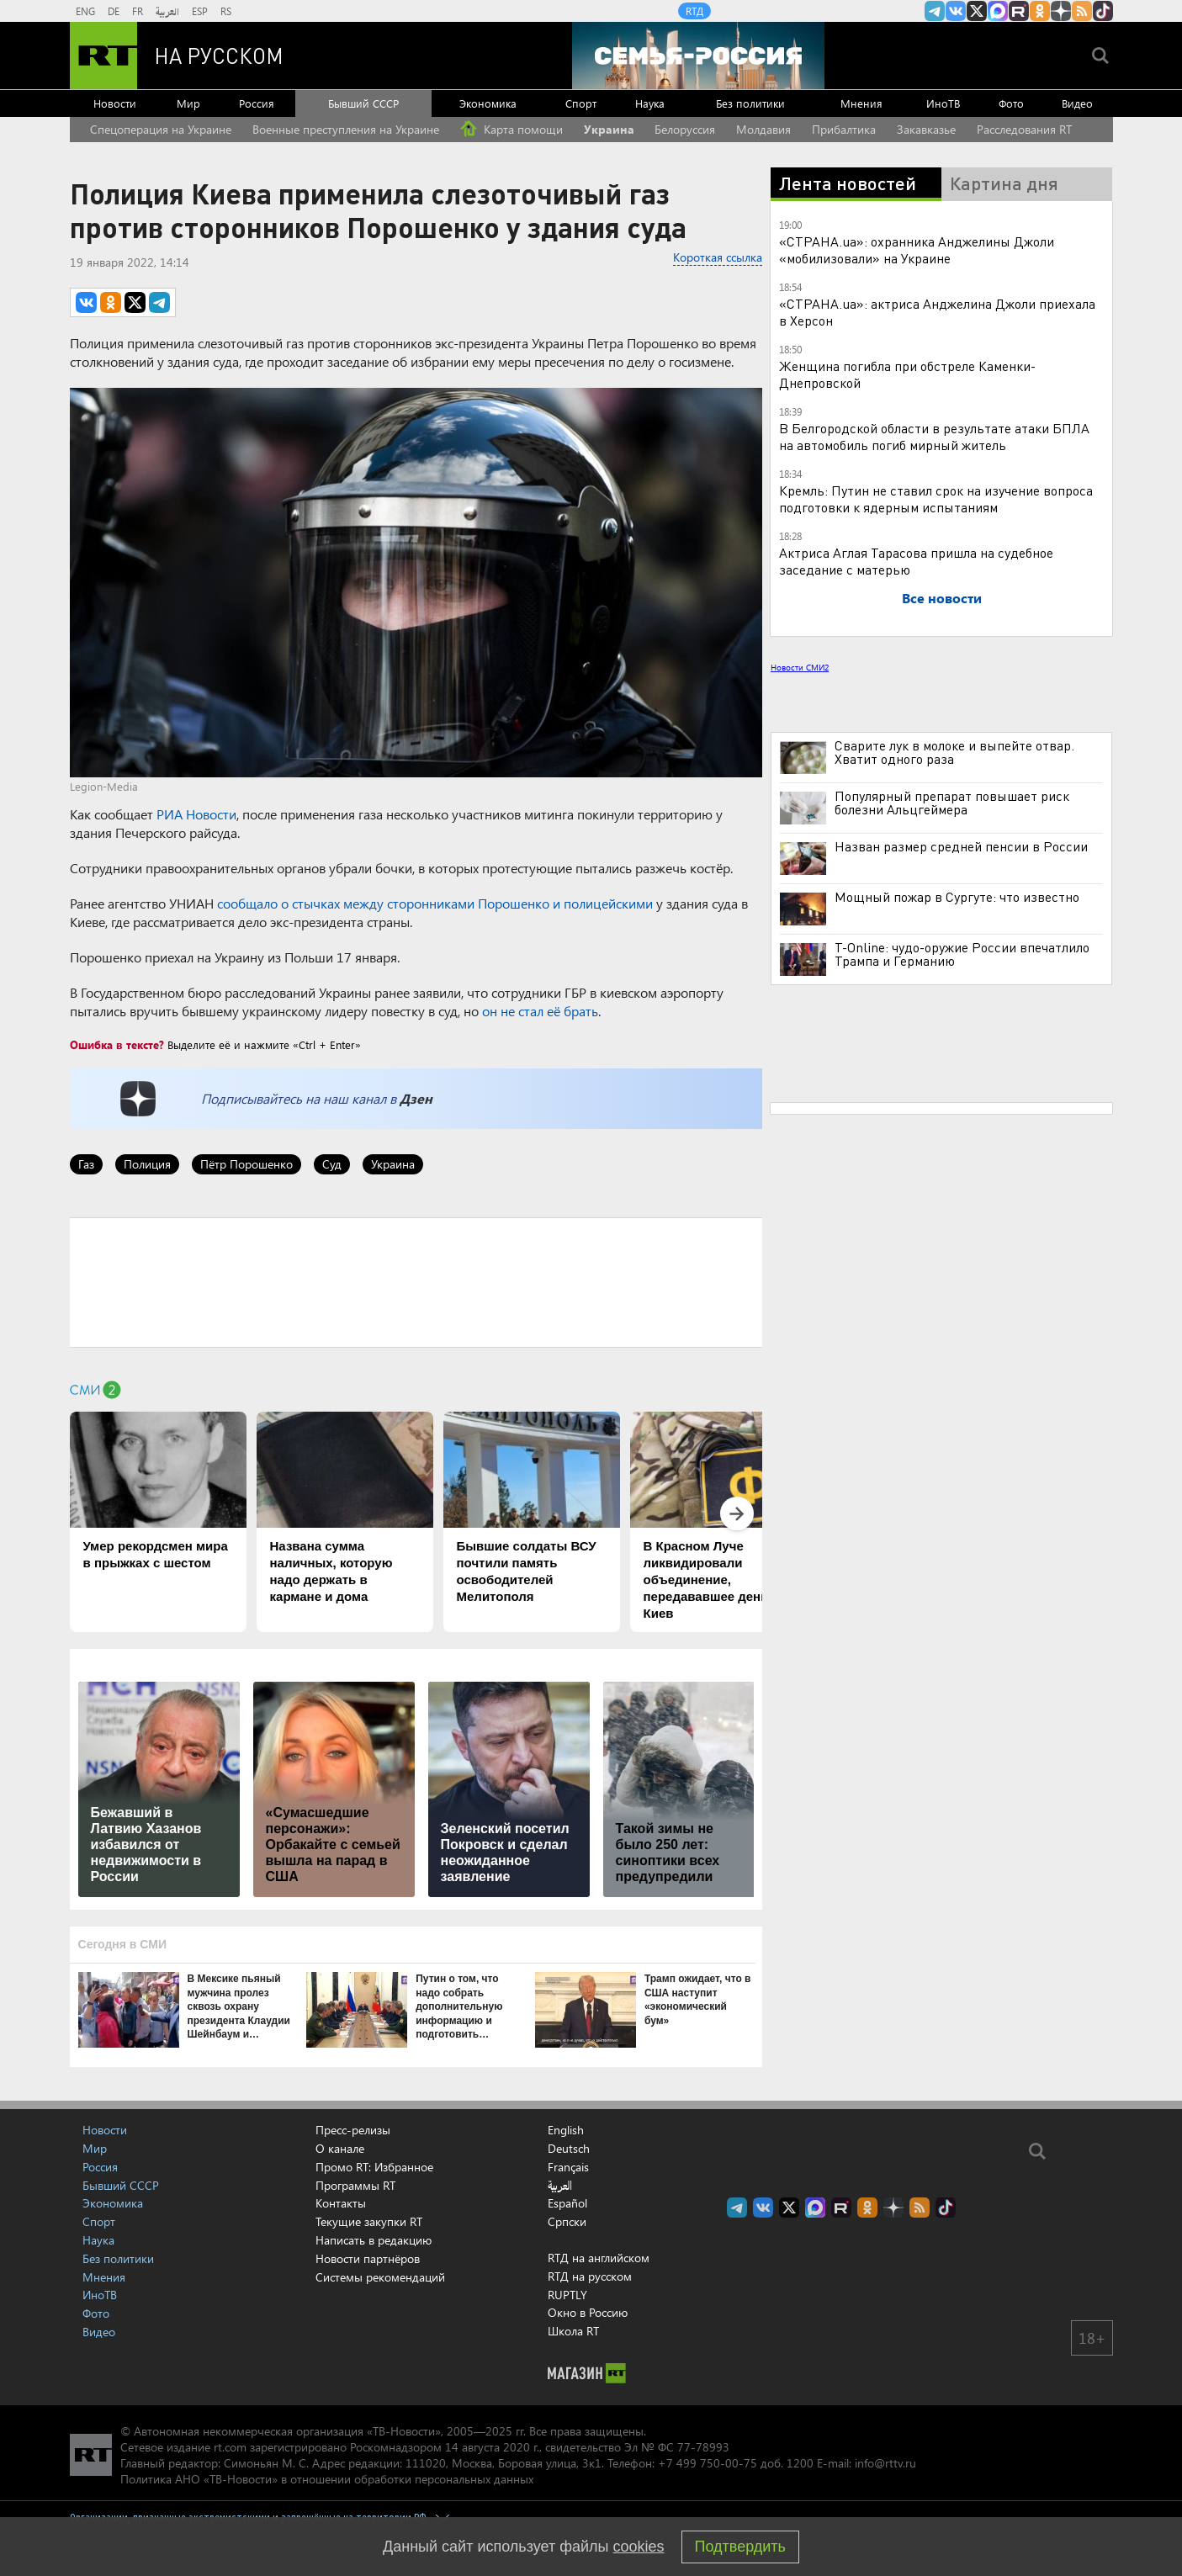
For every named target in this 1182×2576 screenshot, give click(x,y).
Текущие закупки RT (368, 2221)
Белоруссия (685, 129)
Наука (650, 103)
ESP (200, 11)
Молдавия (763, 129)
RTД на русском (590, 2276)
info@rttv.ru (885, 2463)
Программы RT (355, 2185)
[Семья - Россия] (698, 55)
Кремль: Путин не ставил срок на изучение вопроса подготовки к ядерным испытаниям (936, 498)
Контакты (340, 2203)
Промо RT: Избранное (374, 2167)
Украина (609, 129)
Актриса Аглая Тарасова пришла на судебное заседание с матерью (916, 560)
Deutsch (569, 2148)
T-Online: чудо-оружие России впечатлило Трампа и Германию (962, 954)
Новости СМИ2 (800, 667)
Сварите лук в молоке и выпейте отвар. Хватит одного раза (954, 752)
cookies (639, 2546)
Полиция (147, 1164)
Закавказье (926, 129)
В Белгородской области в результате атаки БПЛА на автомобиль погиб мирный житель (934, 436)
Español (567, 2203)
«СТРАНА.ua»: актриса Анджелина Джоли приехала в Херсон (937, 311)
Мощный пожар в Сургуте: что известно (957, 897)
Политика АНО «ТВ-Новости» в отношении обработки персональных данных (326, 2479)
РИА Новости (196, 814)
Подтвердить (740, 2546)
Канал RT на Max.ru (998, 11)
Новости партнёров (367, 2258)
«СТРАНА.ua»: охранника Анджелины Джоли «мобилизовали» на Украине (916, 249)
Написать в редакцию (373, 2240)
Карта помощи (511, 128)
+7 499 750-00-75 (707, 2463)
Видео (1077, 103)
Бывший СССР (363, 103)
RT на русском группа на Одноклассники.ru (1040, 11)
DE (113, 11)
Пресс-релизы (352, 2130)
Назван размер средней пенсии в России (961, 846)
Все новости (942, 598)
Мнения (861, 103)
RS (225, 11)
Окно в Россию (588, 2312)
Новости (114, 103)
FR (137, 11)
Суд (332, 1164)
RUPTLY (567, 2295)
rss (1082, 11)
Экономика (488, 103)
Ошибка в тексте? (117, 1044)
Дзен (416, 1098)
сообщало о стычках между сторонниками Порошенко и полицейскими (435, 903)
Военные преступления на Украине (345, 129)
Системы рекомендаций (380, 2277)
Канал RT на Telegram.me (935, 11)
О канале (339, 2148)
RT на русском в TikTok (1103, 11)
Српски (567, 2222)
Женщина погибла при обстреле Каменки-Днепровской (907, 374)
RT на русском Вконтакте (956, 11)
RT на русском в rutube (1019, 11)
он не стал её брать (540, 1011)
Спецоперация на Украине (160, 129)
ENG (85, 11)
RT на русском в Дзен (1061, 11)
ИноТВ (943, 103)
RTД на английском (598, 2258)
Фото (1011, 103)
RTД (694, 11)
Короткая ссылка (717, 257)
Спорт (580, 103)
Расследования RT (1024, 129)
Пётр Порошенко (246, 1164)
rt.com (230, 2447)
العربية (167, 11)
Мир (188, 103)
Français (568, 2167)
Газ (86, 1164)
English (566, 2130)
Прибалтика (844, 129)
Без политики (750, 103)
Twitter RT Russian (977, 11)
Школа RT (573, 2331)
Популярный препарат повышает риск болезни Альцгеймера (952, 802)
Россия (256, 103)
